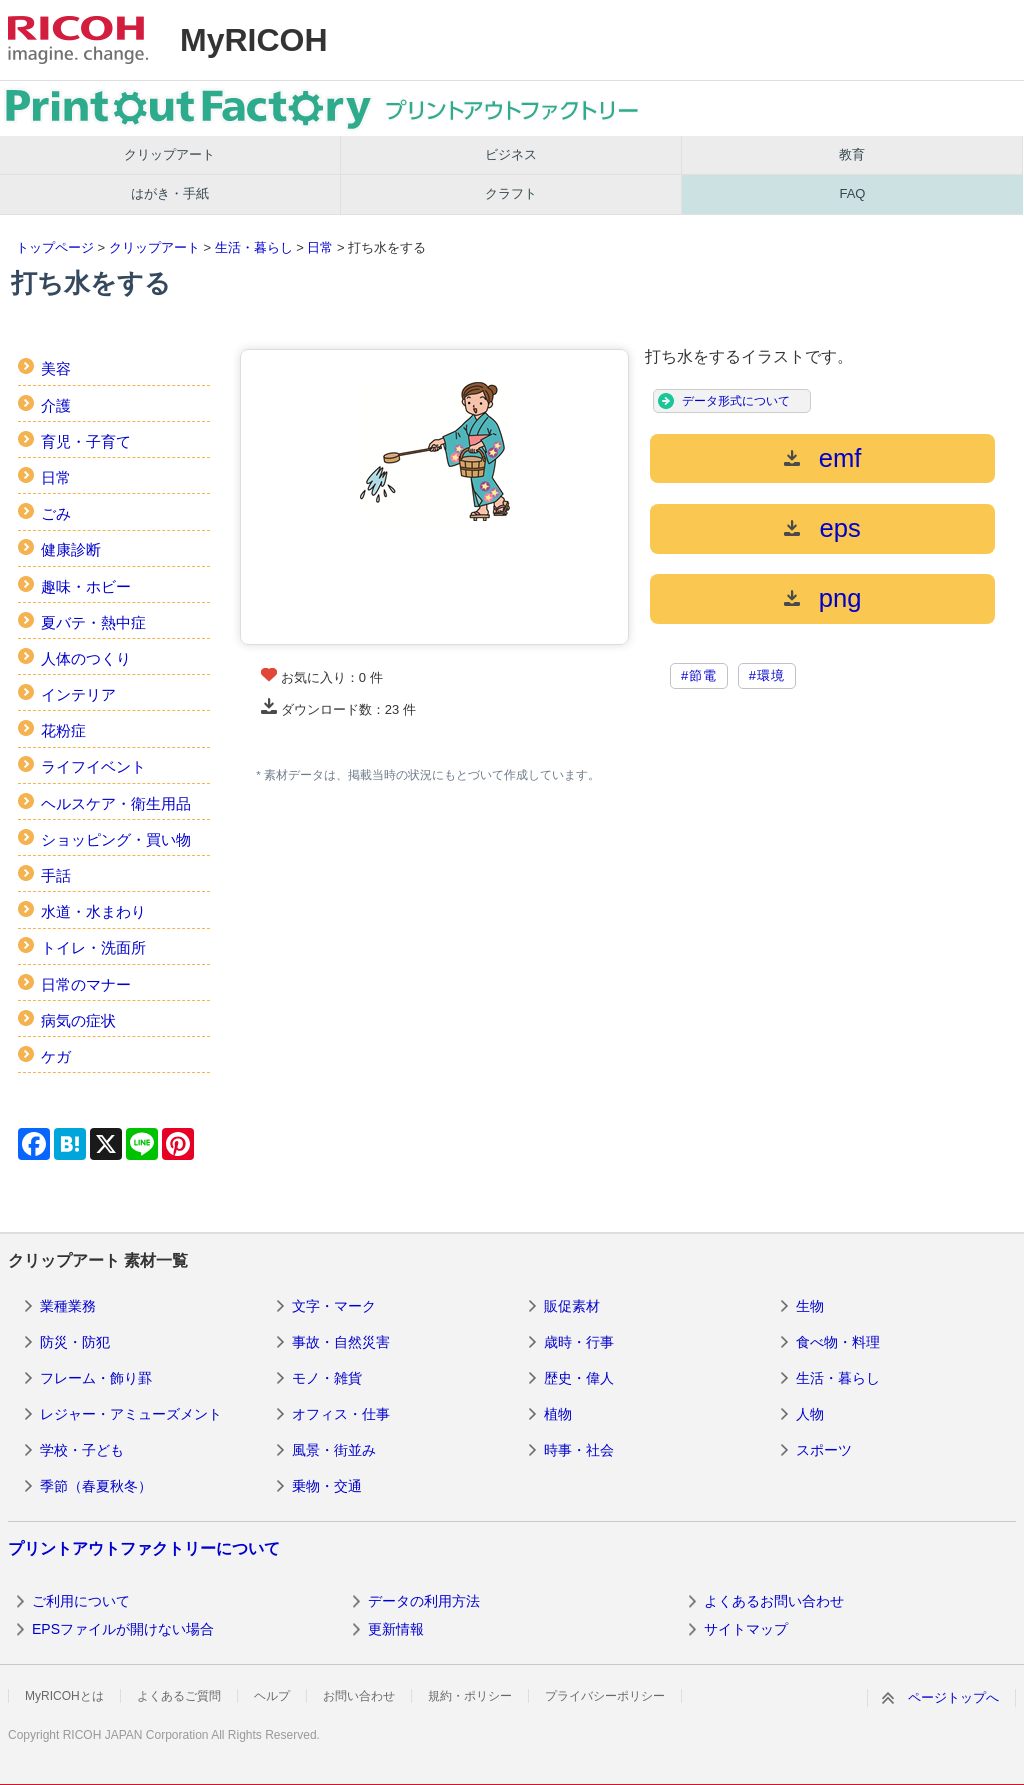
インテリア (78, 694)
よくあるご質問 (179, 1696)
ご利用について (81, 1601)
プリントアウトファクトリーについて (144, 1548)
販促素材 (572, 1306)
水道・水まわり (93, 911)
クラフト (511, 193)
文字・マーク (334, 1306)
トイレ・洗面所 (93, 947)
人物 (810, 1414)
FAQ (852, 193)
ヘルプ (272, 1696)
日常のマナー (86, 984)
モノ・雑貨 (327, 1378)
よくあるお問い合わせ (774, 1601)
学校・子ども (82, 1450)
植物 (558, 1414)
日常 (320, 247)
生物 (810, 1306)
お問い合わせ (359, 1696)
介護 (56, 405)
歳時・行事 (579, 1342)
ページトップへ (953, 1697)
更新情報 (396, 1629)
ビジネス (511, 154)
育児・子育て (86, 441)
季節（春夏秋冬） (96, 1486)
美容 (56, 368)
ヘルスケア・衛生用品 (116, 803)
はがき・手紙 (170, 193)
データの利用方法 (424, 1601)
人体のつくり (86, 658)
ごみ (56, 513)
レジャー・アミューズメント (131, 1414)
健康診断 (71, 549)
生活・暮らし (254, 247)
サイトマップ (746, 1629)
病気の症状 (78, 1020)
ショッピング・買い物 (116, 839)
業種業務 (68, 1306)
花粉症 (63, 730)
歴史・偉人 (579, 1378)
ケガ (56, 1056)
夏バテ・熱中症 (93, 622)
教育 (852, 154)
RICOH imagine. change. (78, 40)
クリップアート (169, 154)
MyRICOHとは (64, 1696)
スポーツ (824, 1450)
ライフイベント (93, 766)
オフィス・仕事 (341, 1414)
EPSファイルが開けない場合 (123, 1629)
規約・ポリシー (470, 1696)
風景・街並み (334, 1450)
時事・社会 (579, 1450)
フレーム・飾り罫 (96, 1378)
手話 (56, 875)
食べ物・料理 (838, 1342)
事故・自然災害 (341, 1342)
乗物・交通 (327, 1486)
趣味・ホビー (86, 586)
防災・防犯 (75, 1342)
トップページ (55, 247)
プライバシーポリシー (605, 1696)
